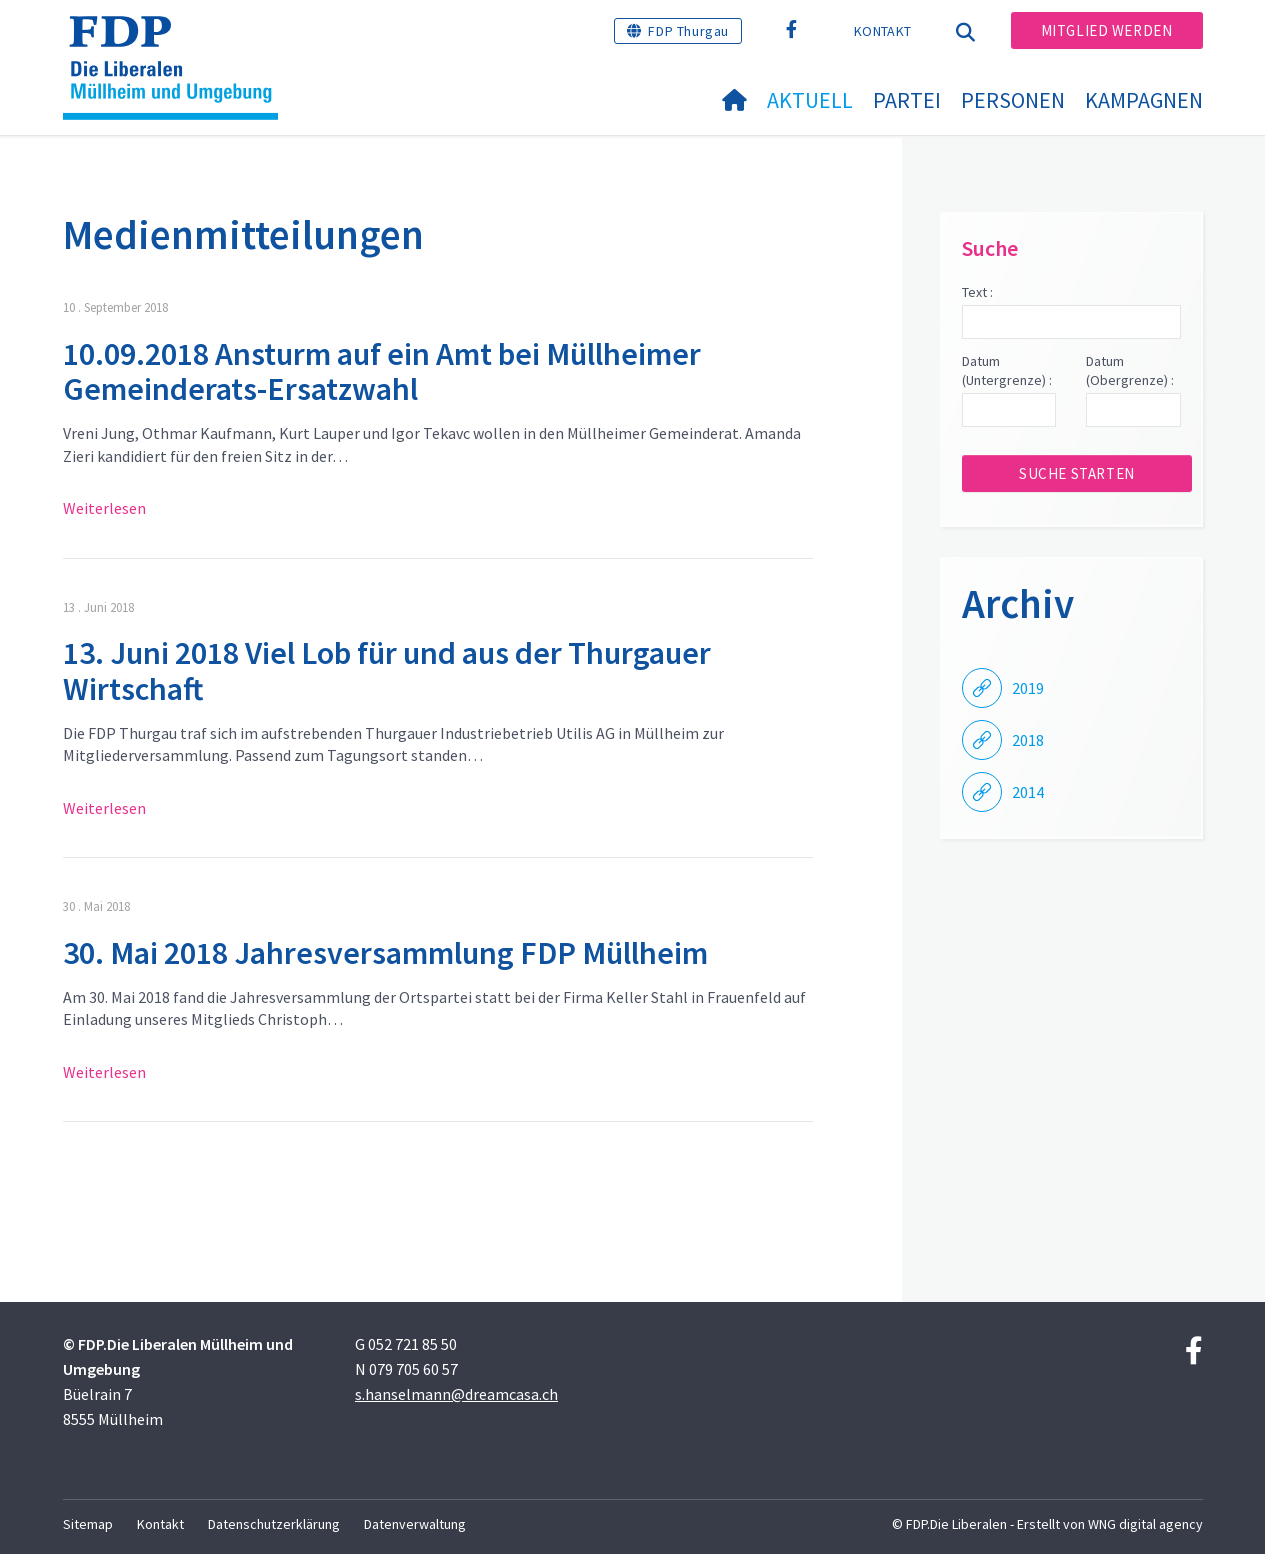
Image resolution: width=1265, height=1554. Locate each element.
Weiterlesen (104, 508)
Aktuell (810, 100)
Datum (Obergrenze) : (1130, 371)
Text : (977, 292)
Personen (1013, 100)
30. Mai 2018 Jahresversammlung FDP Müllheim (385, 953)
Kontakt (882, 31)
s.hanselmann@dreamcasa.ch (456, 1394)
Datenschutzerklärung (274, 1524)
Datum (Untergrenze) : (1007, 371)
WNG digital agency (1145, 1524)
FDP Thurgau (688, 31)
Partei (907, 100)
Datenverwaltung (415, 1524)
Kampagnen (1144, 100)
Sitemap (88, 1524)
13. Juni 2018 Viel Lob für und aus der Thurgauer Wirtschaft (387, 670)
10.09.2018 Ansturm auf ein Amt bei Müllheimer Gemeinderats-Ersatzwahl (382, 371)
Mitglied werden (1107, 30)
